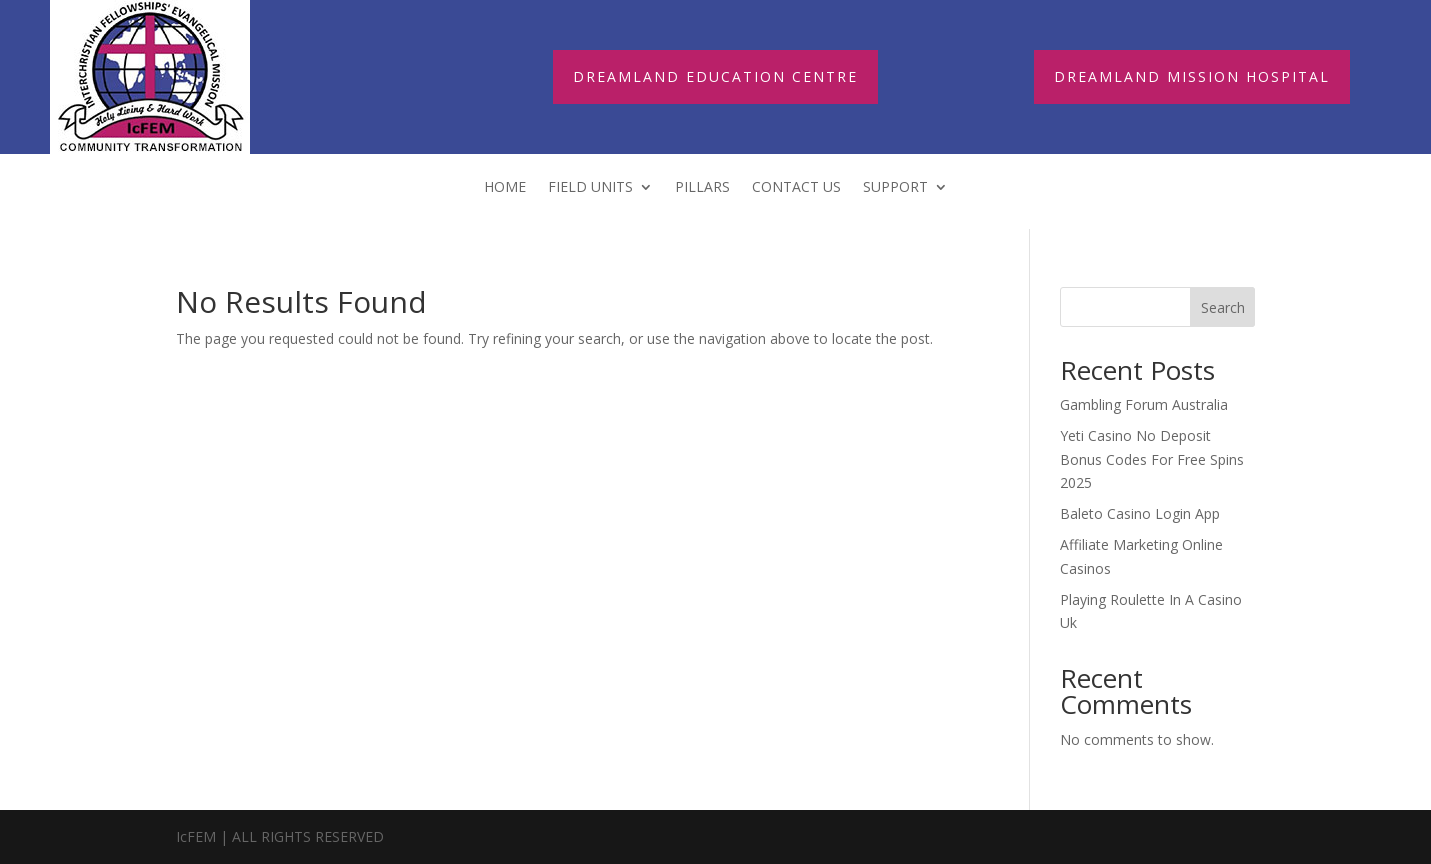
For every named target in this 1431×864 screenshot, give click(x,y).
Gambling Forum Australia (1144, 404)
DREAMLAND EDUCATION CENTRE (715, 76)
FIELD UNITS (590, 188)
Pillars (702, 188)
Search (1223, 307)
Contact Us (796, 188)
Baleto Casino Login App (1140, 513)
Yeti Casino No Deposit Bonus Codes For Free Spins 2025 (1152, 459)
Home (505, 188)
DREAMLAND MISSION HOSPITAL (1192, 76)
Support (895, 188)
